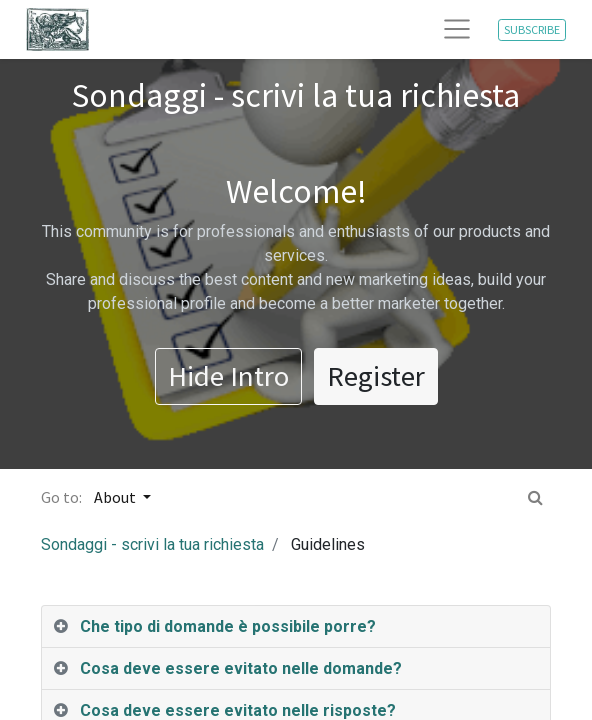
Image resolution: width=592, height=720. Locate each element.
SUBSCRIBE (532, 29)
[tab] (296, 627)
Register (376, 376)
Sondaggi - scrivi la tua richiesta (152, 544)
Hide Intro (228, 376)
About (116, 497)
